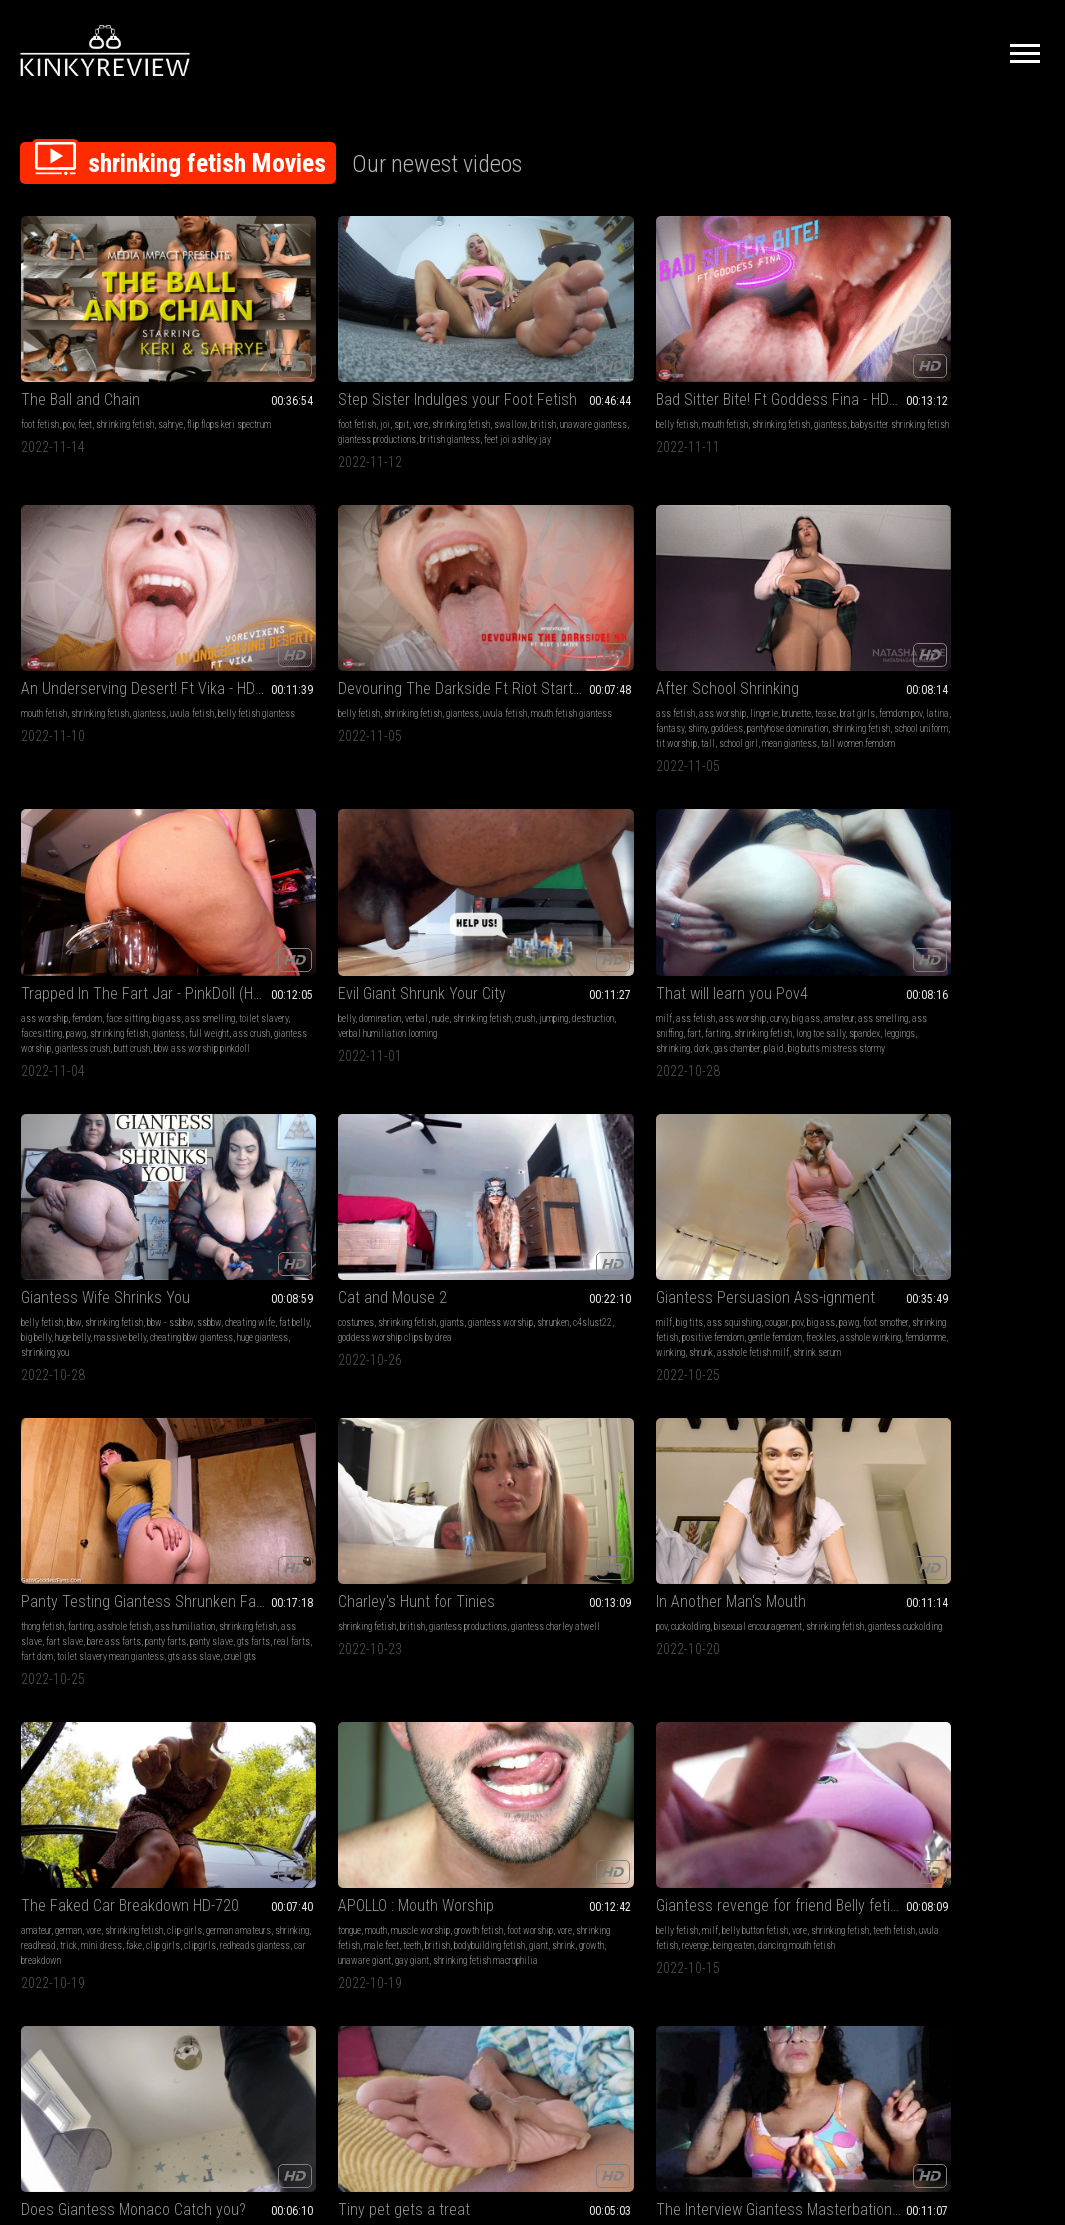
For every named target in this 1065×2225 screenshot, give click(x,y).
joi (277, 363)
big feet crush (281, 1714)
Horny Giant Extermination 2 (319, 1674)
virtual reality (308, 1456)
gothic (868, 1714)
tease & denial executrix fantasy (767, 1486)
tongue (241, 1153)
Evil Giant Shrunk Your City (523, 581)
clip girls (84, 1183)
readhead (145, 1168)
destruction (517, 621)
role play (721, 1441)
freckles (337, 910)
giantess (455, 378)
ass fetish (40, 606)
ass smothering (761, 1153)
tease (190, 606)
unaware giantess (329, 378)
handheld (907, 1744)
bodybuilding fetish (294, 1183)
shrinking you (918, 651)
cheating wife (910, 621)
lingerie (129, 606)
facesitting (340, 621)
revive (888, 1471)
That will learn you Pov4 (724, 581)
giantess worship (262, 651)
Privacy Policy (606, 2001)
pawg (375, 621)
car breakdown (85, 1198)
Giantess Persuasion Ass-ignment (323, 855)
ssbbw (869, 621)
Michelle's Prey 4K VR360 (310, 1401)
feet (85, 363)
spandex (778, 636)
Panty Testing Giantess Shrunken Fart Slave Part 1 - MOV (532, 855)
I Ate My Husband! (496, 1674)
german (68, 1153)
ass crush (391, 636)
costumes (39, 880)
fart (791, 621)
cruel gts (548, 940)
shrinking (665, 651)
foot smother (276, 895)
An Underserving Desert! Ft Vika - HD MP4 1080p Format (741, 338)
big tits (263, 880)
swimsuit (725, 1471)
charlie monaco (785, 1168)
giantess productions (778, 880)
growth (396, 1183)
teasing (328, 1426)
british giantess (307, 393)
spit (293, 363)
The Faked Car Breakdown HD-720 (114, 1128)
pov (68, 363)
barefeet (898, 1714)
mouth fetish (508, 363)
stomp (241, 1714)
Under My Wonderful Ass (727, 1401)
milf (656, 606)
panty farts (542, 910)
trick (175, 1168)
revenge (608, 1168)
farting (814, 621)
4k (234, 1426)
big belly (988, 621)
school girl (161, 651)
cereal (450, 1471)
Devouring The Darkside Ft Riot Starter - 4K (950, 338)
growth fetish (370, 1153)
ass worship (87, 606)
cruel (920, 1456)
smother (808, 1153)
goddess (37, 636)
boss (111, 1426)
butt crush (376, 651)
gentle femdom (291, 910)
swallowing (557, 1699)
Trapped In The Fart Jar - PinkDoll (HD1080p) (323, 581)
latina (118, 621)
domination (481, 606)
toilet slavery (291, 621)
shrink (368, 1183)
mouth (268, 1153)
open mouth (494, 1729)
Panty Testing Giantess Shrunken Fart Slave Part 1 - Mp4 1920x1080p (114, 1674)
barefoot (872, 1699)
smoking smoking (53, 1441)
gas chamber (729, 651)
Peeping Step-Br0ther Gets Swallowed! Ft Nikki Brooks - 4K (741, 1674)
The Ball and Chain (80, 338)
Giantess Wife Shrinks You (941, 581)
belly (447, 606)
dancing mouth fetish (522, 1183)
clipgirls (121, 1183)
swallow (246, 378)
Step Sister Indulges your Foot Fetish (323, 338)
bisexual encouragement (959, 880)
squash (677, 1168)
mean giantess (675, 1486)
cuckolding (891, 880)
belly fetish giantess (712, 378)
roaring (359, 1714)
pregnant (454, 1729)
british (279, 378)
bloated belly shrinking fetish (728, 1714)
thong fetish (460, 880)
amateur (663, 621)
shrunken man (543, 1729)
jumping (477, 621)
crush (449, 621)
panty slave (588, 910)
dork (694, 651)
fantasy (148, 621)
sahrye (170, 363)
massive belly (883, 636)
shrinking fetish (125, 363)
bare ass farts (491, 910)
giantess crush (326, 651)
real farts (480, 925)
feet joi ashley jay (374, 393)
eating (349, 1441)
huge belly (1024, 621)
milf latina (579, 1456)
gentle (987, 1729)
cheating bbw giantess (954, 636)
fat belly (954, 621)
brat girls (38, 621)
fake (55, 1183)
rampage (326, 1714)
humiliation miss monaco (695, 1183)
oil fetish (770, 1456)
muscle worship (312, 1153)
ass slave (567, 895)
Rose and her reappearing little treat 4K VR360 (950, 1401)
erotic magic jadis (962, 1744)
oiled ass (808, 1471)
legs (808, 1426)
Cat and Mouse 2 (75, 855)
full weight (349, 636)
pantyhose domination (97, 636)
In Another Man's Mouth (932, 855)
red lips (688, 1471)
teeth (393, 1168)
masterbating (114, 1441)
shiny (175, 621)
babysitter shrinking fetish (525, 378)
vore (312, 363)
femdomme (283, 925)
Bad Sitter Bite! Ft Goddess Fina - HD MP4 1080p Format (532, 338)
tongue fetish (512, 1426)
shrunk (353, 925)
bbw (910, 606)
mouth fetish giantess (923, 378)
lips (326, 1441)
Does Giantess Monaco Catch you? (741, 1128)
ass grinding (764, 1441)
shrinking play (499, 1759)
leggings (813, 636)
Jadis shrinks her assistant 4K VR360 (950, 1674)
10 (710, 1877)
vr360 (359, 1456)
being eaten (459, 1183)
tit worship (99, 651)
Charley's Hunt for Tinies (726, 855)
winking (322, 925)
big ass (376, 606)
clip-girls (184, 1153)
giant (343, 1183)
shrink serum (298, 940)
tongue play (553, 1744)
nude (541, 606)
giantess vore (464, 1456)
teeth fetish (522, 1168)
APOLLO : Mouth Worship (308, 1128)
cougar (350, 880)
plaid (766, 651)
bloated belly (583, 1441)
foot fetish (40, 363)
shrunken (71, 895)
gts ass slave (502, 940)
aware (960, 1729)
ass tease (767, 1471)
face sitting (336, 606)
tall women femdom (95, 666)
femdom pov (81, 621)
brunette (161, 606)
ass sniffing (758, 621)
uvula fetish (569, 1168)
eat (901, 1456)
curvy (771, 606)
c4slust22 (110, 895)
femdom (296, 606)
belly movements (524, 1456)
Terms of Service (471, 2001)
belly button (460, 1699)
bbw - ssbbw (1006, 606)
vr (341, 1456)
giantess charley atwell (692, 895)
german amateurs (53, 1168)
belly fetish (460, 363)
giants (135, 880)
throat (267, 1441)
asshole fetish (542, 880)
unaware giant (256, 1198)
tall (131, 651)
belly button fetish (538, 1153)
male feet (362, 1168)
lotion (658, 1426)
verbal (517, 606)
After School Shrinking (92, 581)
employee (183, 1426)
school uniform (48, 651)
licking (282, 1426)
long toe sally (734, 636)
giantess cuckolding (920, 895)
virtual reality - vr (988, 1441)
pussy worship (675, 1441)
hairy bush (143, 1426)
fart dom (518, 925)
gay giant (304, 1198)
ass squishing (308, 880)
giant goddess (502, 1744)
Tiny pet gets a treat (923, 1128)
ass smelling (707, 621)
